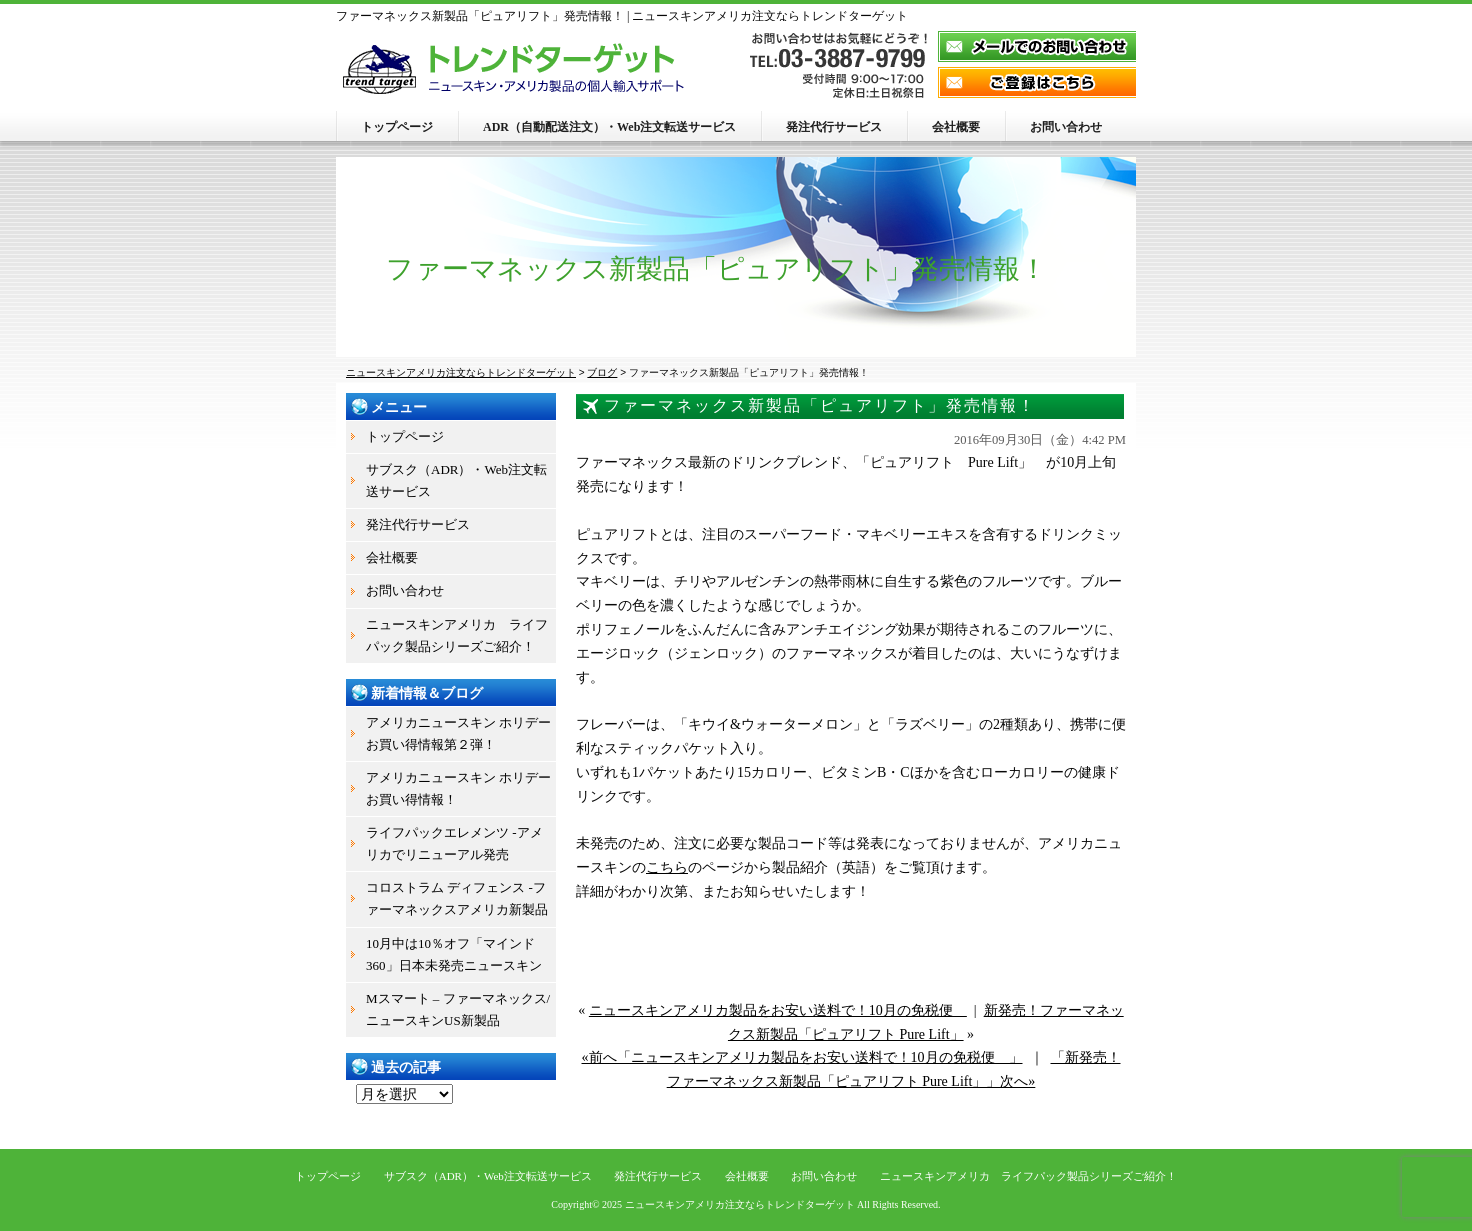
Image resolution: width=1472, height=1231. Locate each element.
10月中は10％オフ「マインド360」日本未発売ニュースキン (454, 954)
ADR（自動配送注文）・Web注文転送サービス (609, 127)
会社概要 (956, 127)
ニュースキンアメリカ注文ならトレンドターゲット (740, 1204)
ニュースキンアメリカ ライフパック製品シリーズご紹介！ (457, 635)
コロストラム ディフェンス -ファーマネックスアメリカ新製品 (457, 898)
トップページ (397, 127)
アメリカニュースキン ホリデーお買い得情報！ (458, 788)
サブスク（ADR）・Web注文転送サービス (456, 480)
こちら (667, 867)
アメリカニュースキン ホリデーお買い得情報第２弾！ (458, 733)
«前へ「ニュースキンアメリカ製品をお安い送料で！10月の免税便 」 (802, 1057)
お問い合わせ (1066, 127)
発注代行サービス (834, 127)
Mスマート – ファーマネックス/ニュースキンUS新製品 (458, 1009)
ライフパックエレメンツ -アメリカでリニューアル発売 (454, 843)
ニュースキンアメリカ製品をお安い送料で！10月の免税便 (778, 1010)
